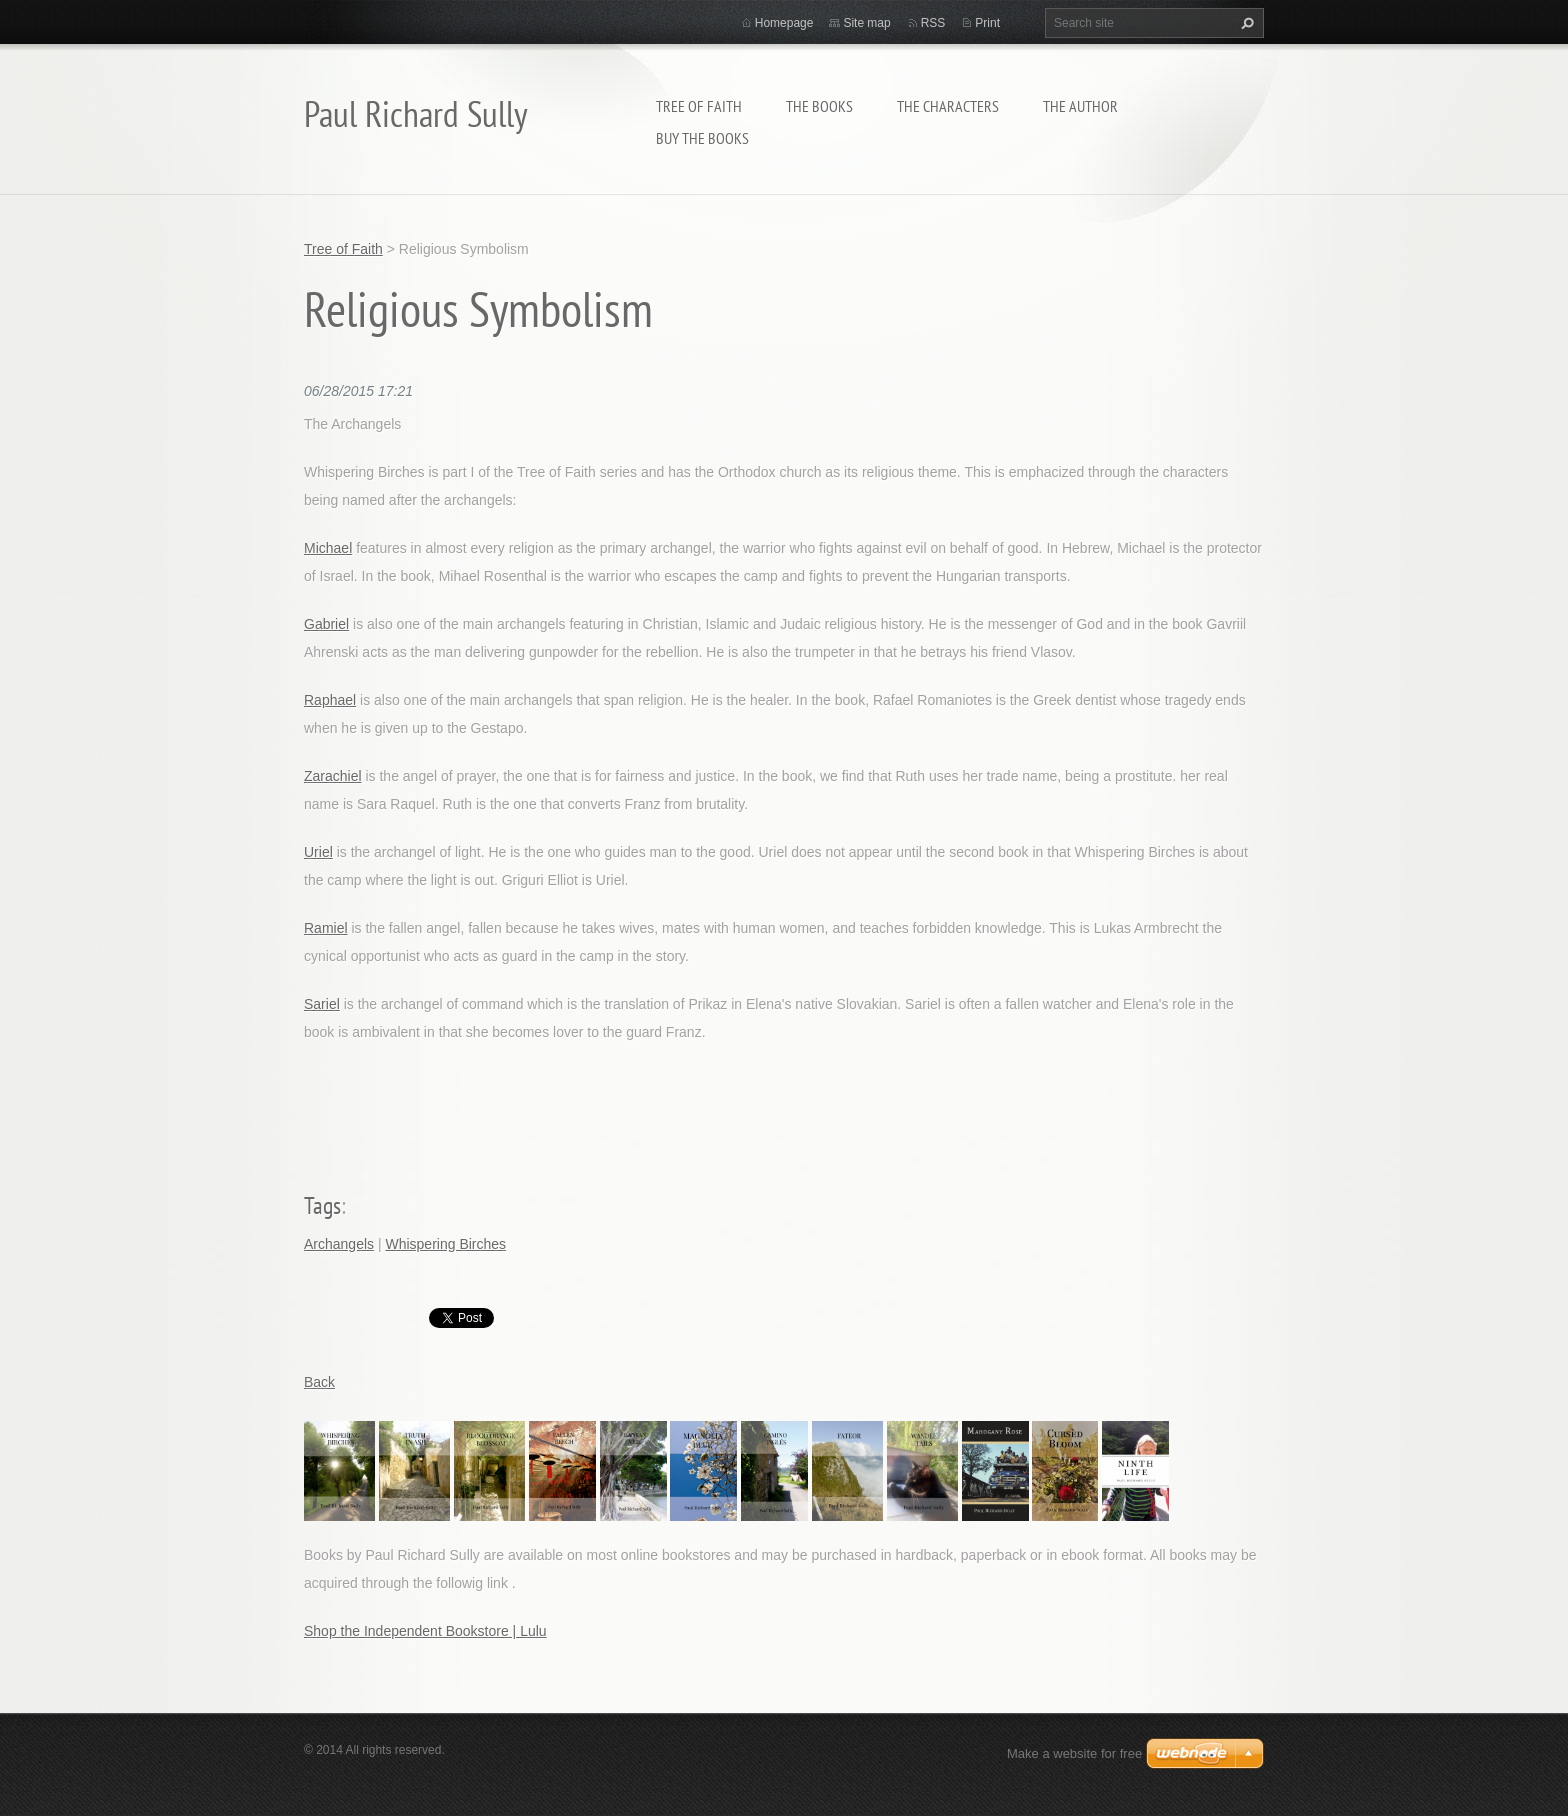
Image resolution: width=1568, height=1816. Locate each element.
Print (987, 23)
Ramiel (326, 928)
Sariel (322, 1004)
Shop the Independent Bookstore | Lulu (425, 1631)
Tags (322, 1205)
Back (319, 1382)
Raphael (330, 700)
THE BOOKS (819, 106)
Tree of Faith (699, 106)
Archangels (339, 1244)
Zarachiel (333, 776)
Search (1245, 23)
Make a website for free (1074, 1753)
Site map (866, 23)
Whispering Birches (445, 1244)
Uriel (318, 852)
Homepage (784, 23)
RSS (933, 23)
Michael (328, 548)
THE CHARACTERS (948, 106)
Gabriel (326, 624)
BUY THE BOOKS (702, 138)
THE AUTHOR (1080, 106)
